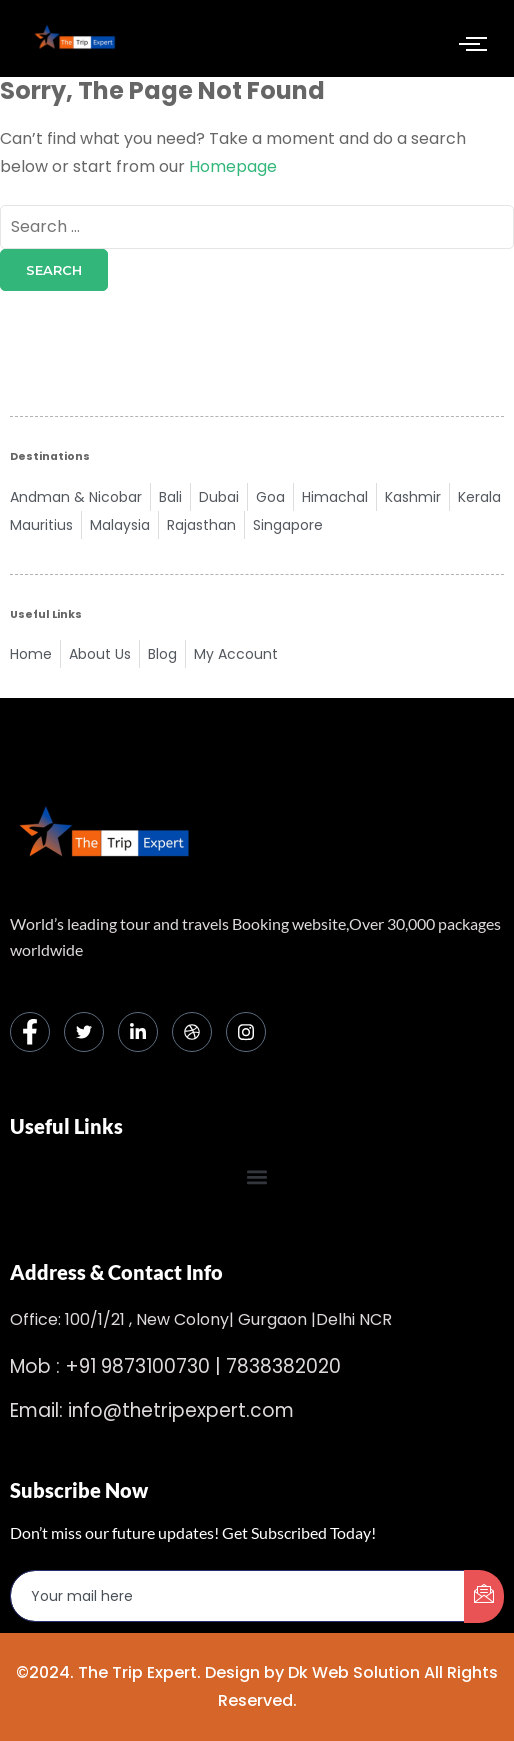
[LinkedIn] (138, 1032)
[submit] (484, 1596)
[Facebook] (30, 1032)
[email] (238, 1596)
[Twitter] (84, 1032)
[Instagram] (246, 1032)
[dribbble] (192, 1032)
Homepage (233, 166)
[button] (257, 1176)
